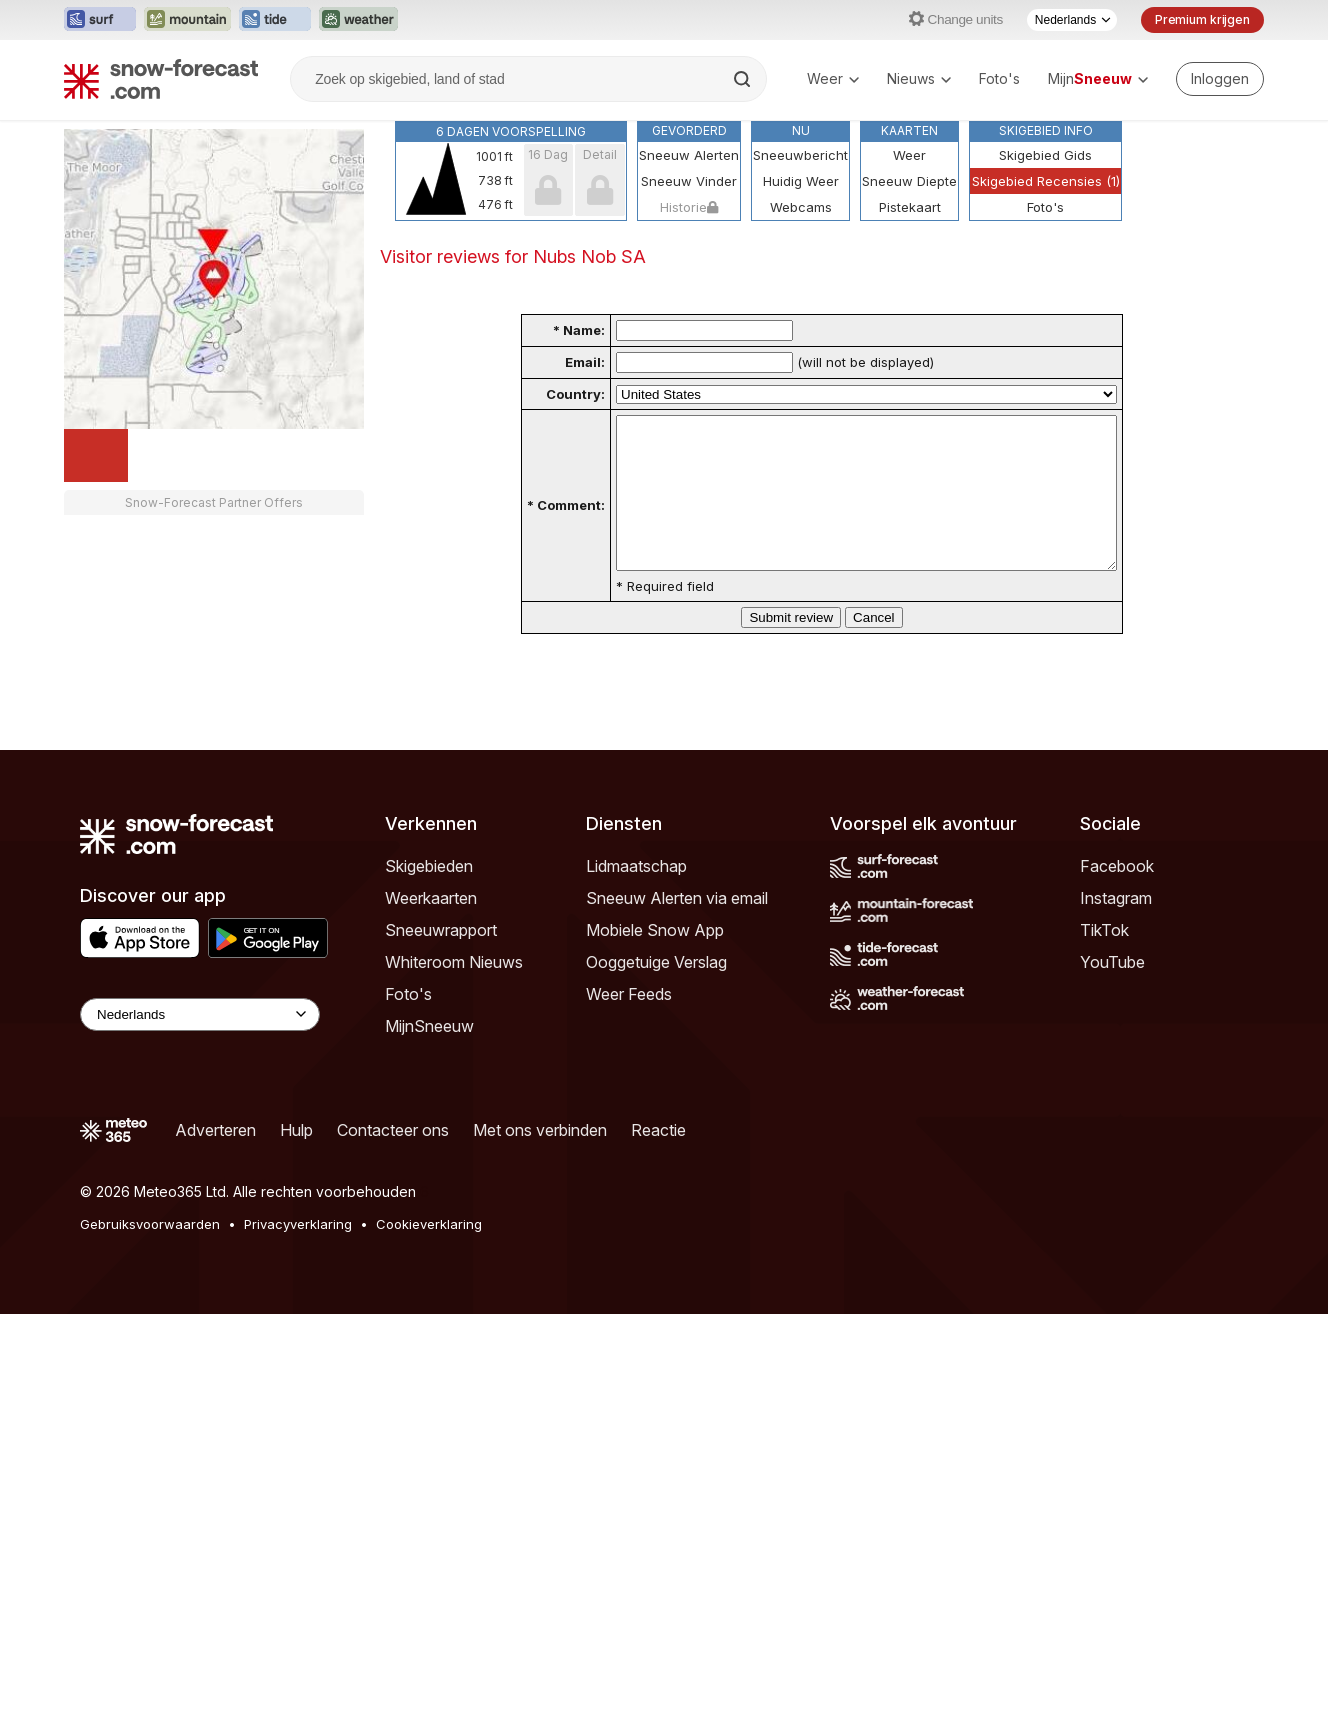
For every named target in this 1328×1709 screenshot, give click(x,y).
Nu (801, 130)
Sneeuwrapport (441, 960)
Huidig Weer (801, 181)
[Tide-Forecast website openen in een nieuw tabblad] (275, 20)
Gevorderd (689, 130)
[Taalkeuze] (1072, 20)
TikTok (1104, 960)
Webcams (801, 207)
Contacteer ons (393, 1160)
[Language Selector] (200, 1044)
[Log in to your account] (1220, 79)
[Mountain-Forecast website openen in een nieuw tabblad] (187, 20)
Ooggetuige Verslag (656, 992)
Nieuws (919, 78)
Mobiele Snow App (655, 960)
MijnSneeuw (429, 1056)
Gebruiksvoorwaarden (150, 1254)
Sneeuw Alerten (689, 155)
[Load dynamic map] (96, 455)
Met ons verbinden (540, 1160)
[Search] (744, 79)
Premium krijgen (1202, 19)
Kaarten (909, 130)
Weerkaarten (431, 928)
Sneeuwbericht (800, 155)
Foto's (999, 78)
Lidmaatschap (636, 896)
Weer (833, 78)
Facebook (1117, 896)
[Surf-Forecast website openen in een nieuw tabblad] (100, 20)
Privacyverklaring (298, 1254)
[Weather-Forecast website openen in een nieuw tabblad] (358, 20)
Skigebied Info (1046, 130)
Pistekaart (910, 207)
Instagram (1116, 928)
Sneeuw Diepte (909, 181)
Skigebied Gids (1045, 155)
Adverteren (215, 1160)
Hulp (296, 1160)
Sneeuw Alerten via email (677, 928)
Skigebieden (429, 896)
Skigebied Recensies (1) (1046, 181)
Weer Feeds (629, 1024)
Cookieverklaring (429, 1254)
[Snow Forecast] (161, 79)
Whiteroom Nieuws (454, 992)
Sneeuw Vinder (689, 181)
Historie (689, 207)
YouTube (1112, 992)
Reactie (658, 1160)
